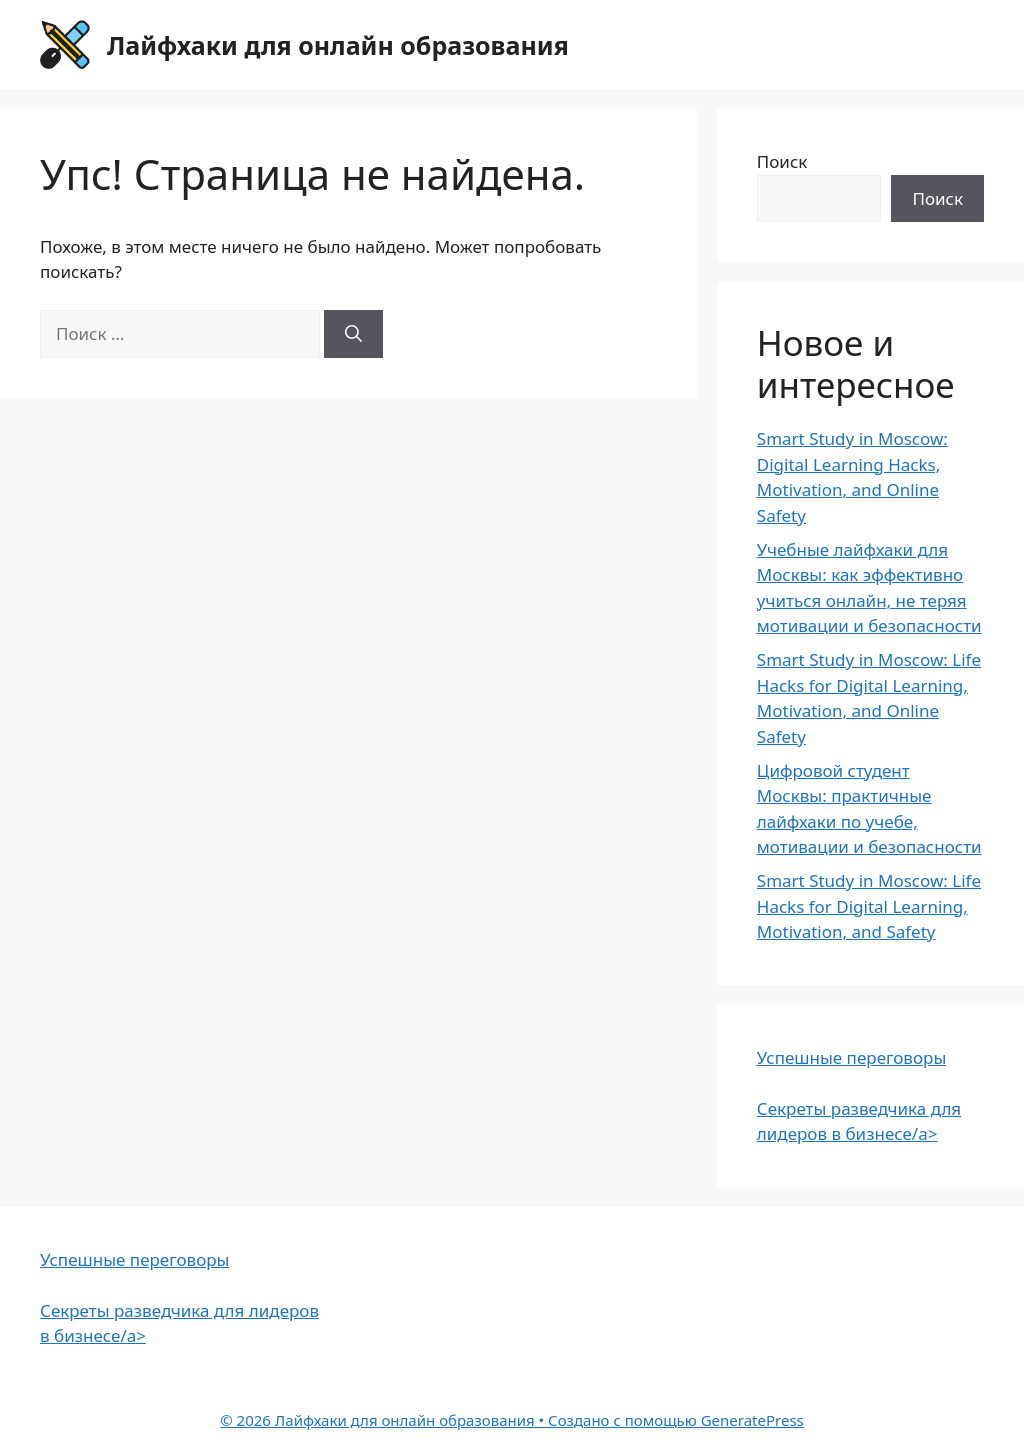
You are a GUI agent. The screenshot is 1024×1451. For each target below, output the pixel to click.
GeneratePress (752, 1420)
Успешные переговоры (852, 1057)
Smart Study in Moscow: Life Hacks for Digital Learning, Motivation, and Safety (869, 906)
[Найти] (353, 334)
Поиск (782, 161)
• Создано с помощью (460, 1420)
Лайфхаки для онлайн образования (338, 45)
